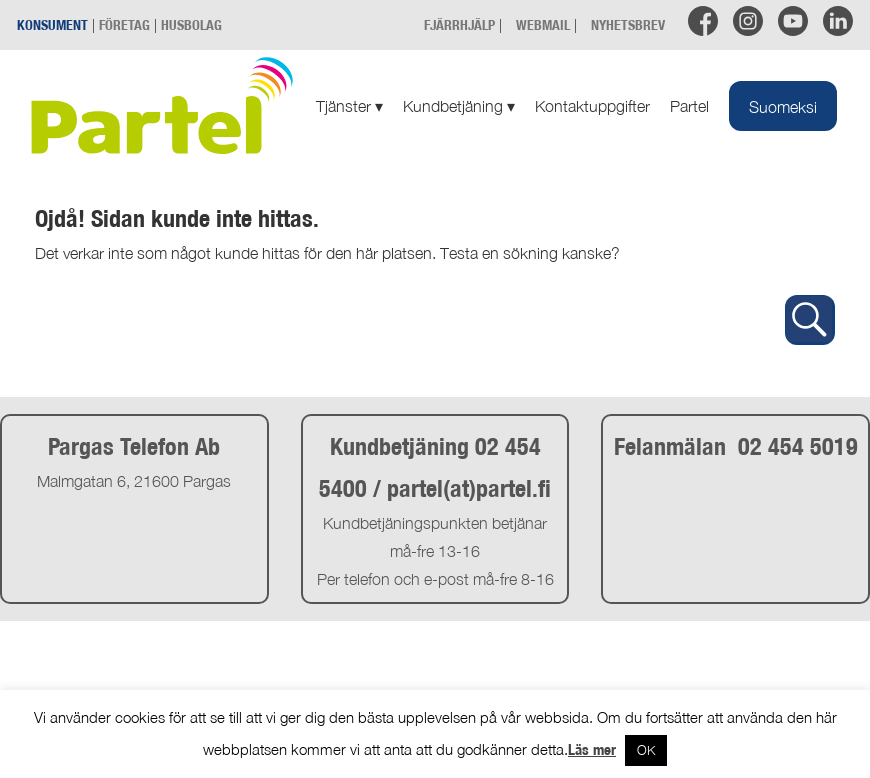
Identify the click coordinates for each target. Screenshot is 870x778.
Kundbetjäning (459, 106)
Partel (689, 106)
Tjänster (349, 106)
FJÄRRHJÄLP (459, 24)
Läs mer (592, 749)
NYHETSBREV (628, 24)
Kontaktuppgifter (592, 106)
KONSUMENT (52, 24)
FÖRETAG (124, 24)
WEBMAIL (543, 24)
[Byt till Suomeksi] (783, 106)
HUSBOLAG (191, 24)
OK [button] (646, 750)
